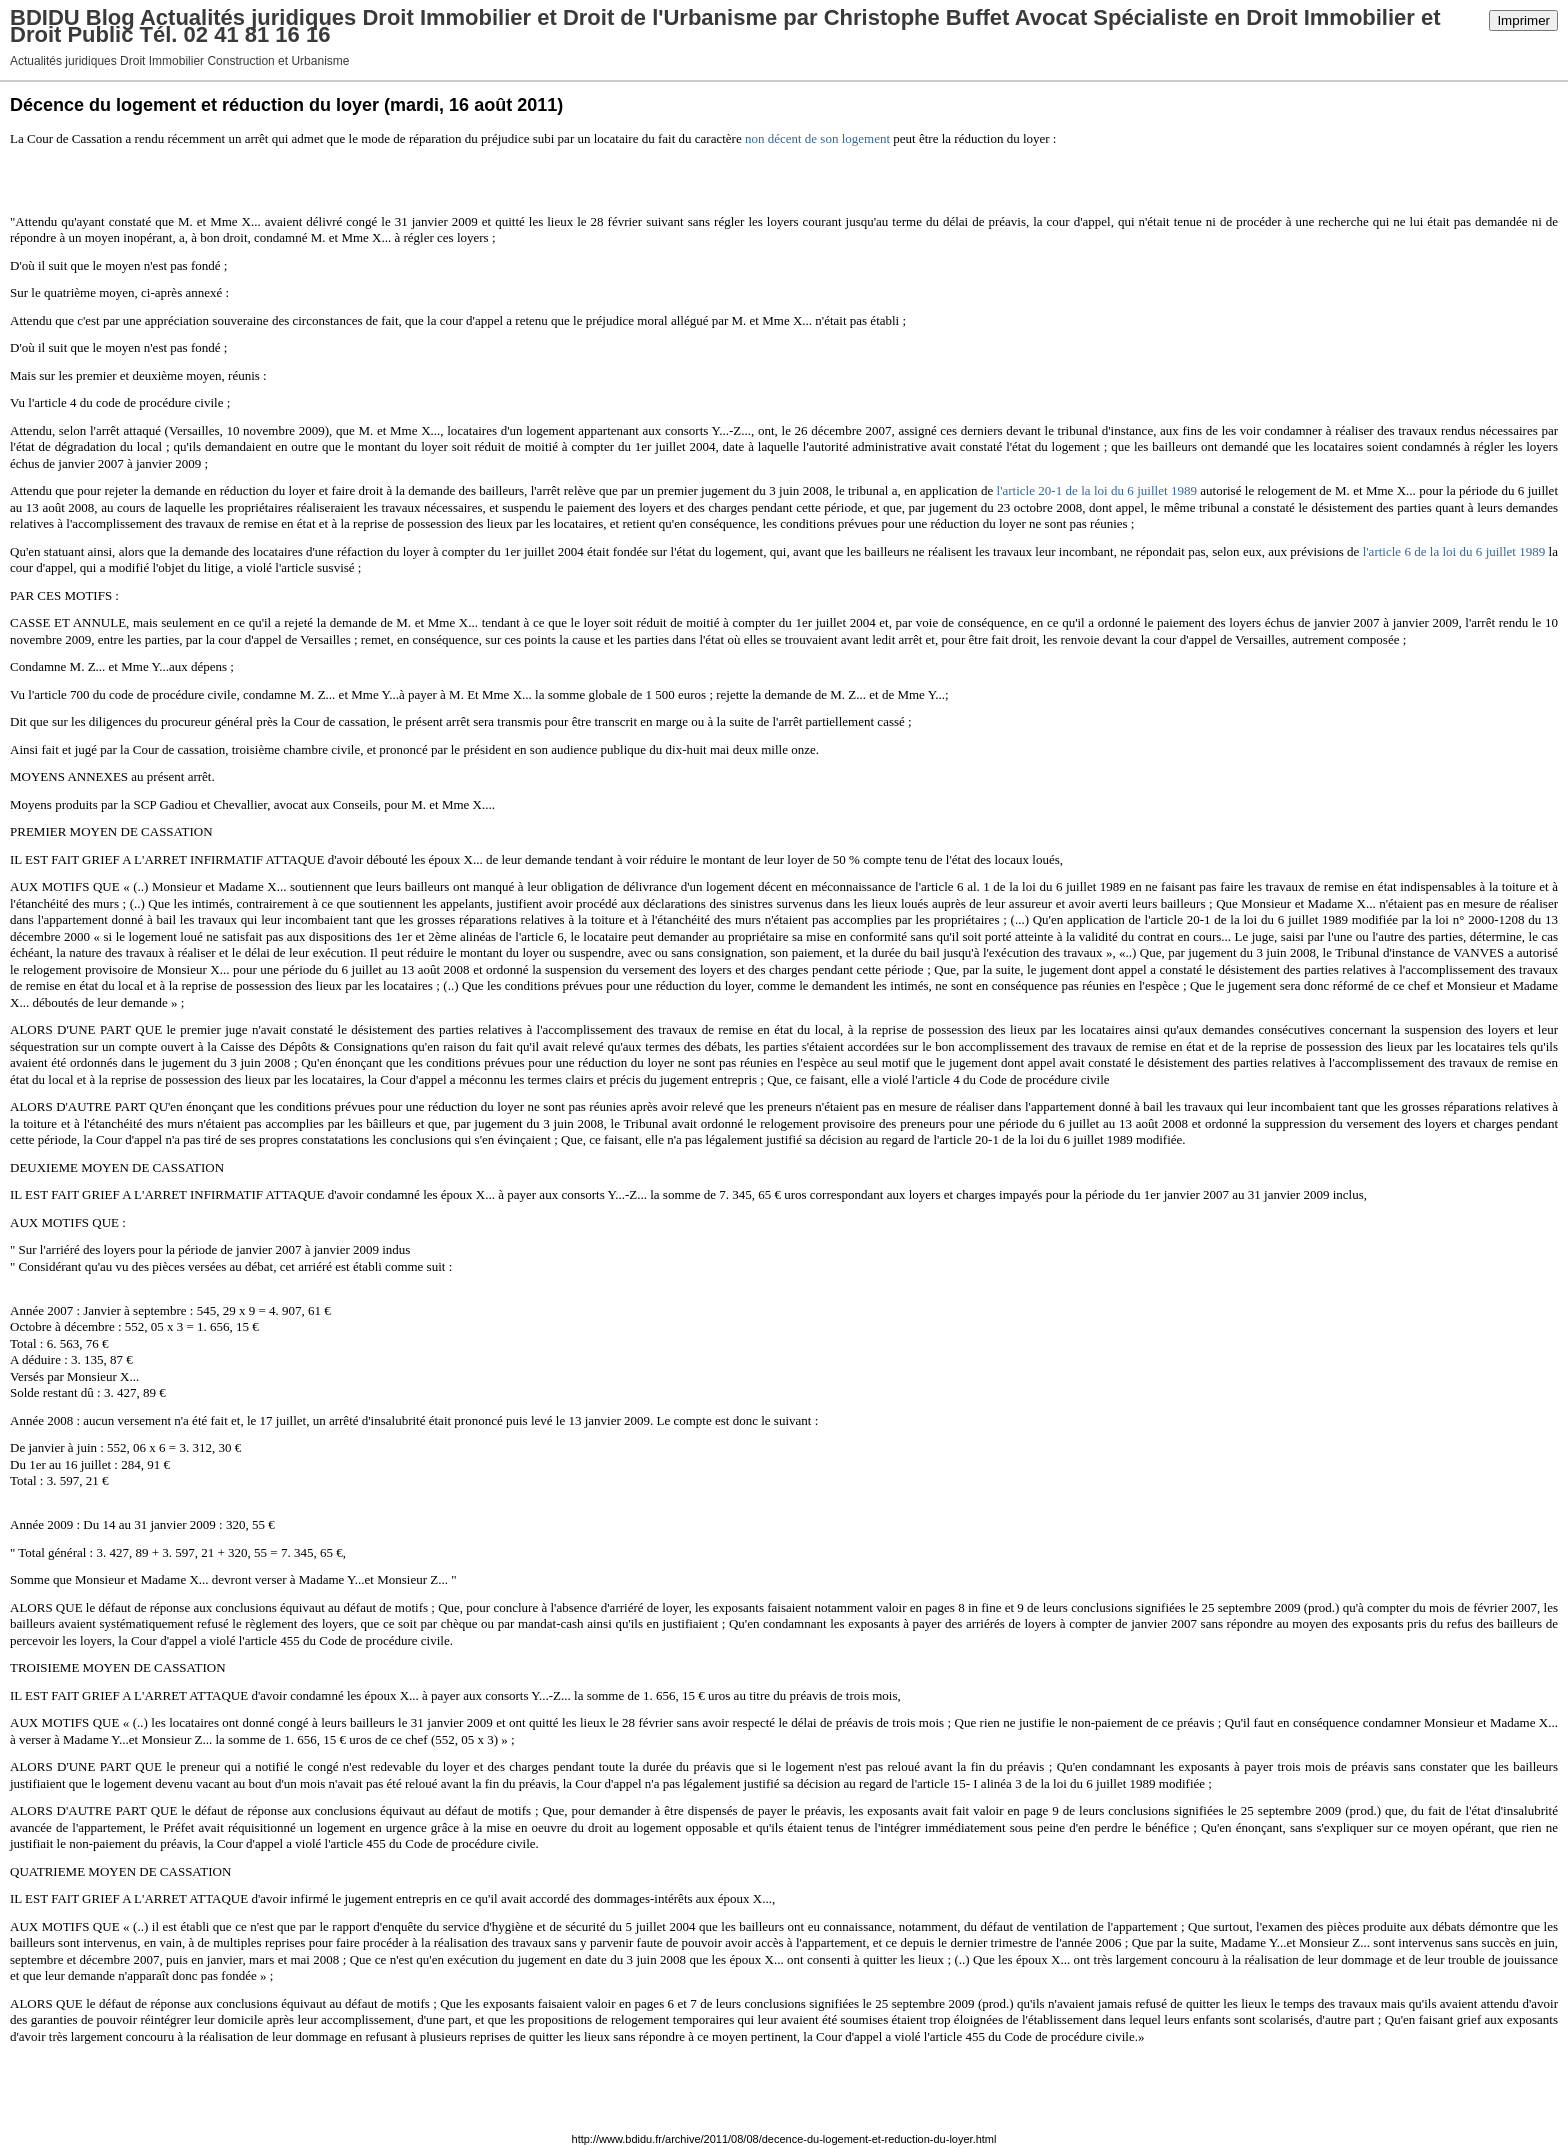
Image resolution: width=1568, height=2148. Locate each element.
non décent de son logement (817, 138)
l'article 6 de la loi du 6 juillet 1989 (1454, 551)
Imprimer (1523, 20)
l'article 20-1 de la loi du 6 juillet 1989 (1097, 490)
